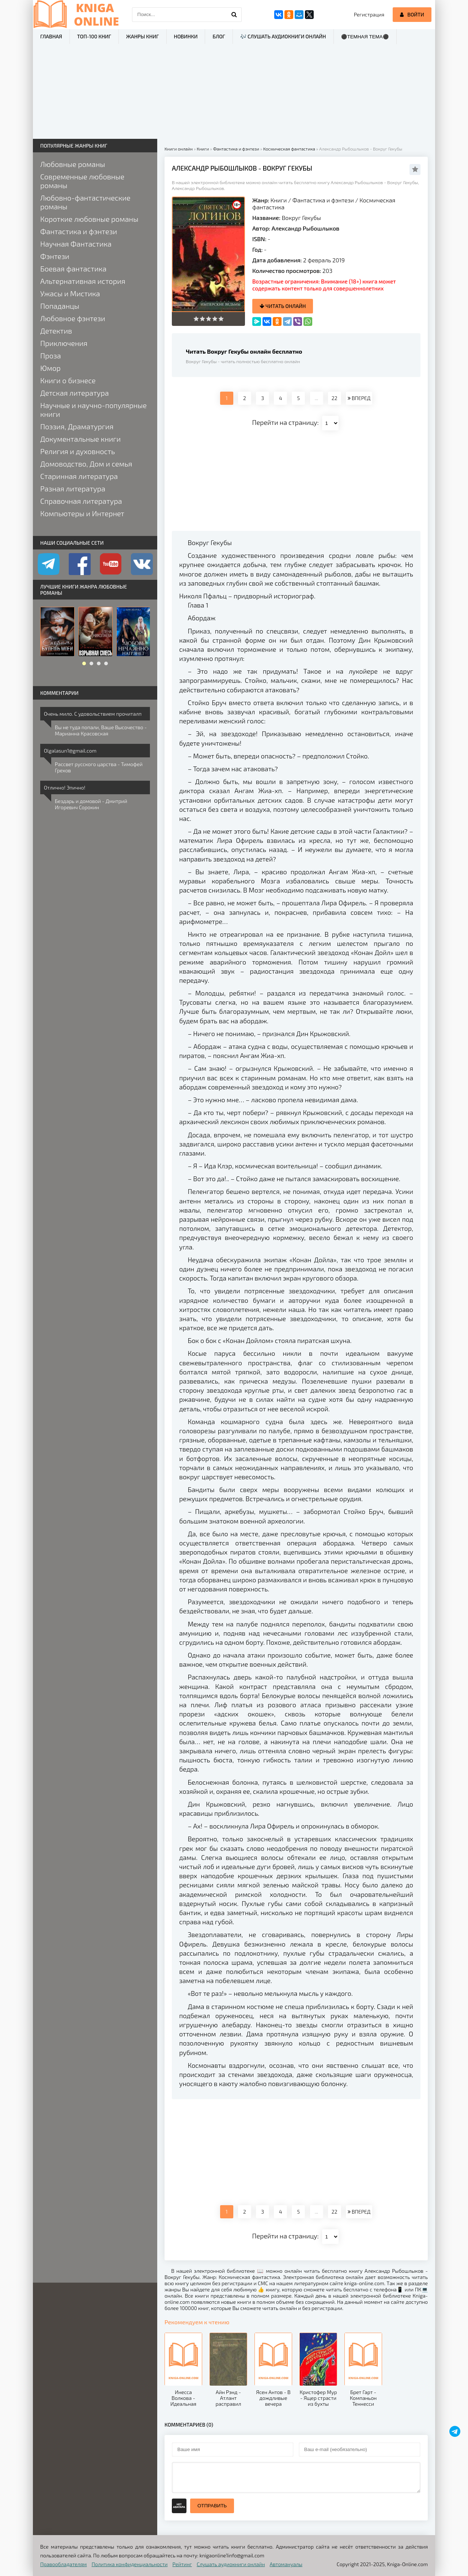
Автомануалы (286, 2564)
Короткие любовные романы (89, 218)
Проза (50, 355)
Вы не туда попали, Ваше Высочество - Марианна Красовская (101, 730)
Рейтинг (182, 2564)
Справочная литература (81, 500)
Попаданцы (59, 305)
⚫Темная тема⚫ (365, 36)
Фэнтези (54, 256)
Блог (218, 36)
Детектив (56, 330)
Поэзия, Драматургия (76, 426)
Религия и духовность (77, 451)
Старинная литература (79, 476)
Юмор (50, 368)
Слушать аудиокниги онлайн (231, 2564)
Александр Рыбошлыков (305, 228)
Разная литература (72, 488)
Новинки (186, 36)
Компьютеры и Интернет (82, 513)
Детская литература (74, 392)
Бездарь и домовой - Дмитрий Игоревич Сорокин (91, 804)
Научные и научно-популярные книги (93, 409)
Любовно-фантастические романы (85, 202)
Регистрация (369, 14)
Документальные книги (80, 438)
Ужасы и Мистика (70, 293)
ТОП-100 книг (94, 36)
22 (334, 398)
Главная (51, 36)
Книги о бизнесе (67, 380)
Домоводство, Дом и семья (86, 463)
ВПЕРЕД (359, 398)
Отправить (212, 2505)
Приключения (63, 343)
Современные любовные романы (82, 181)
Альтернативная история (82, 281)
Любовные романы (72, 164)
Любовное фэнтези (72, 318)
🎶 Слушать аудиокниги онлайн (283, 36)
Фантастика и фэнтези (323, 200)
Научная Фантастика (76, 243)
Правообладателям (63, 2564)
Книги (279, 200)
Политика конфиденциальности (130, 2564)
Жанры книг (142, 36)
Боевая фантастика (73, 268)
